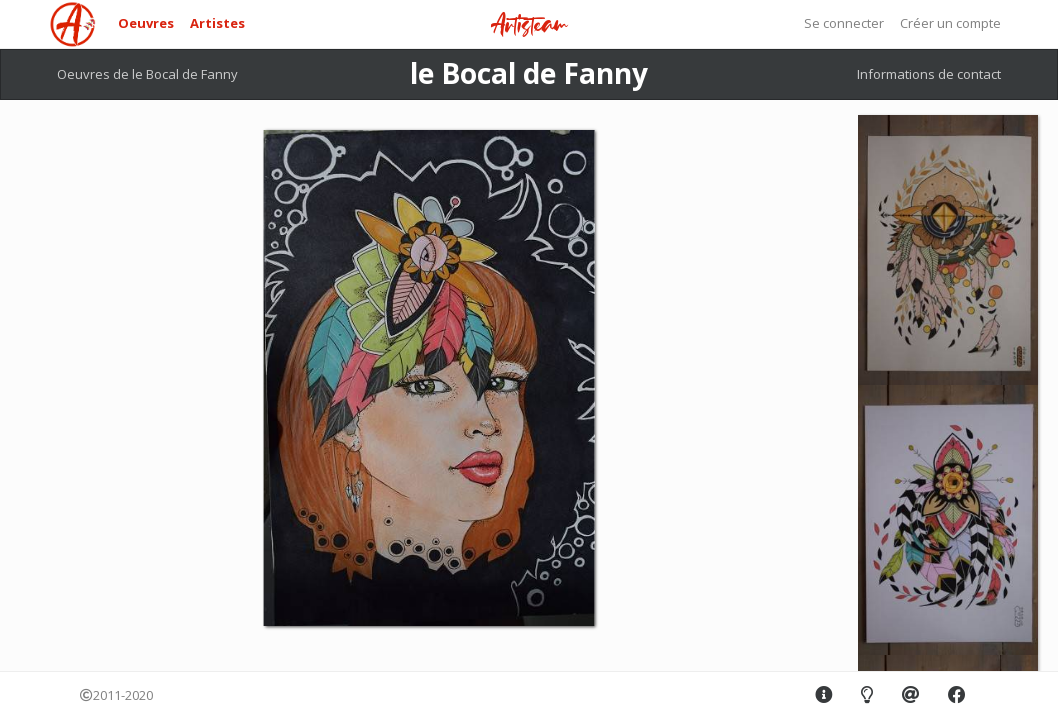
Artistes (217, 23)
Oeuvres (146, 23)
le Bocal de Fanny (529, 73)
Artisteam (529, 25)
